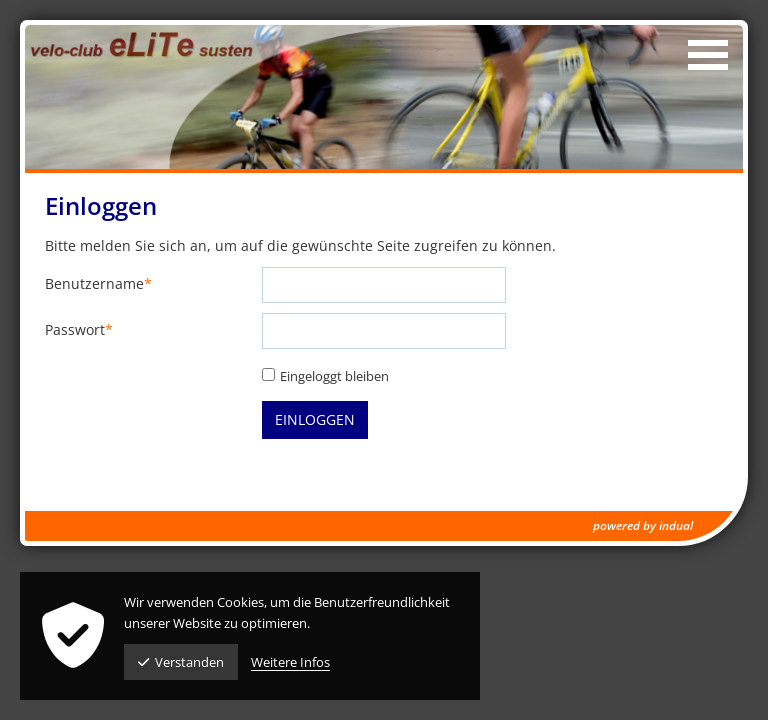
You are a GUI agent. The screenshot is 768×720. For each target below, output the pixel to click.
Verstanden (181, 662)
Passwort (79, 330)
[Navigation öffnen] (708, 55)
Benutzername (98, 284)
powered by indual (643, 525)
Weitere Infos (290, 662)
